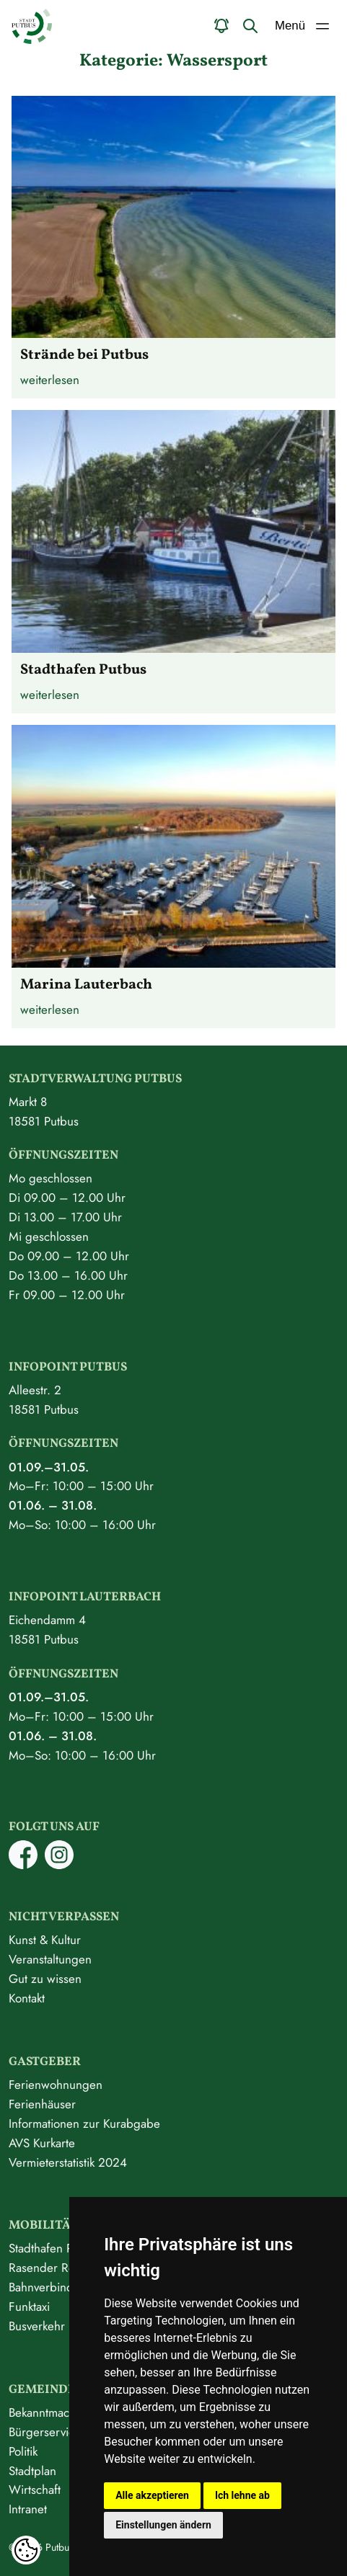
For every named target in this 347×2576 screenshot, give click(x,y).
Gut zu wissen (45, 1978)
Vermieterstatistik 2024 (68, 2162)
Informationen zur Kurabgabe (84, 2123)
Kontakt (27, 1998)
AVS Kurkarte (42, 2143)
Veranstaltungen (50, 1959)
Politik (23, 2451)
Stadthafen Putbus (55, 2248)
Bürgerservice (45, 2432)
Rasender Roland (53, 2267)
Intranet (28, 2509)
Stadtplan (32, 2470)
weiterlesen (49, 379)
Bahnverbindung (51, 2287)
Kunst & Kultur (45, 1939)
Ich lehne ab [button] (242, 2495)
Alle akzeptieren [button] (152, 2495)
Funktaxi (29, 2306)
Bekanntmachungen (59, 2412)
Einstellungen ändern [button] (163, 2525)
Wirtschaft (35, 2489)
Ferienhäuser (42, 2104)
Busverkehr (37, 2326)
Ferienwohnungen (55, 2084)
